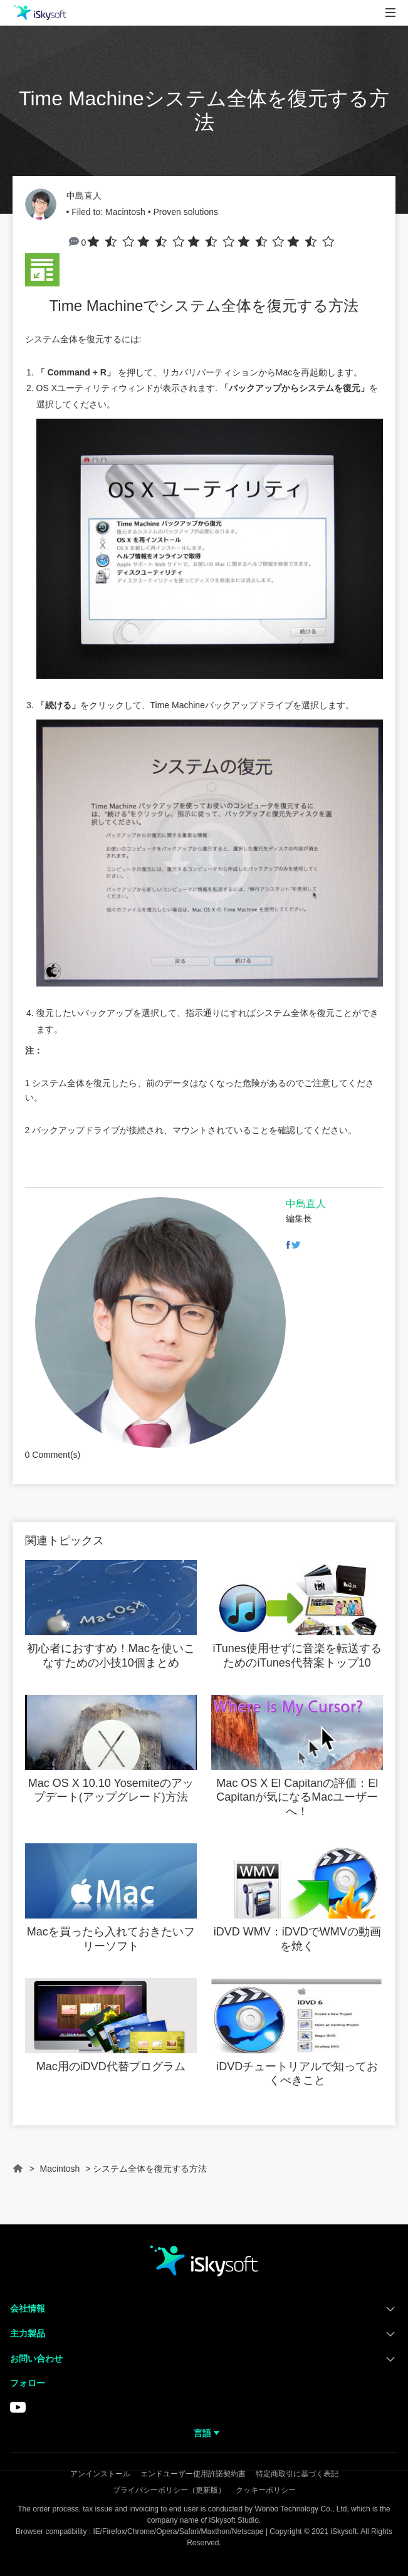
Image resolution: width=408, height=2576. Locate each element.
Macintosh (125, 212)
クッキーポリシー (266, 2490)
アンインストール (100, 2473)
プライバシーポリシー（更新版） (169, 2490)
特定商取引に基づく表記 (297, 2473)
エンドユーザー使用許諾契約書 (193, 2473)
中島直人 (84, 196)
